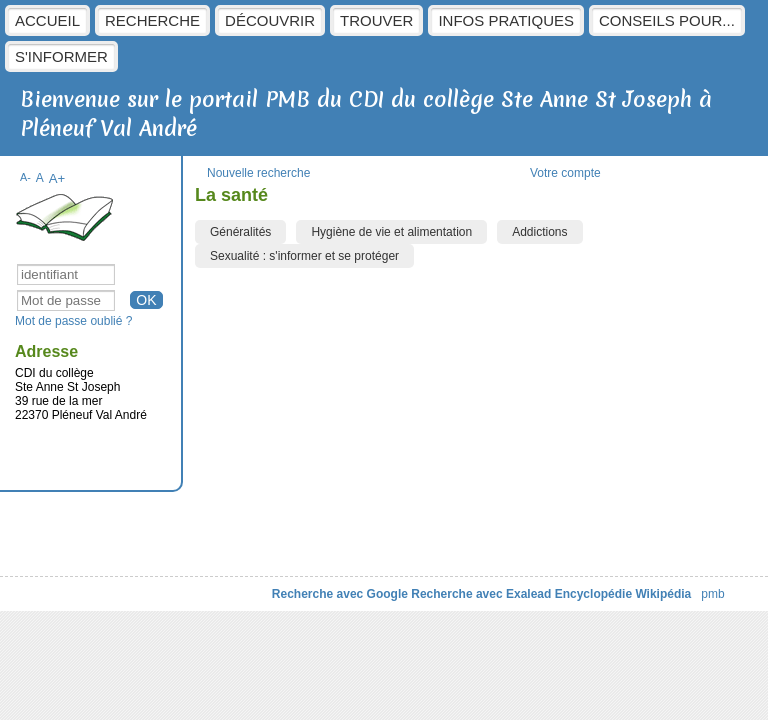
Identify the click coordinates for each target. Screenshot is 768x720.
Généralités (240, 232)
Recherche (152, 20)
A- (25, 177)
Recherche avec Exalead (481, 594)
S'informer (61, 56)
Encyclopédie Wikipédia (623, 594)
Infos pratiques (506, 20)
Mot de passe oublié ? (73, 321)
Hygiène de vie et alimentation (391, 232)
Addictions (539, 232)
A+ (57, 178)
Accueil (47, 20)
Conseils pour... (667, 20)
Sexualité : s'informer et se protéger (304, 256)
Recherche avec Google (340, 594)
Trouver (376, 20)
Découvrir (270, 20)
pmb (712, 594)
